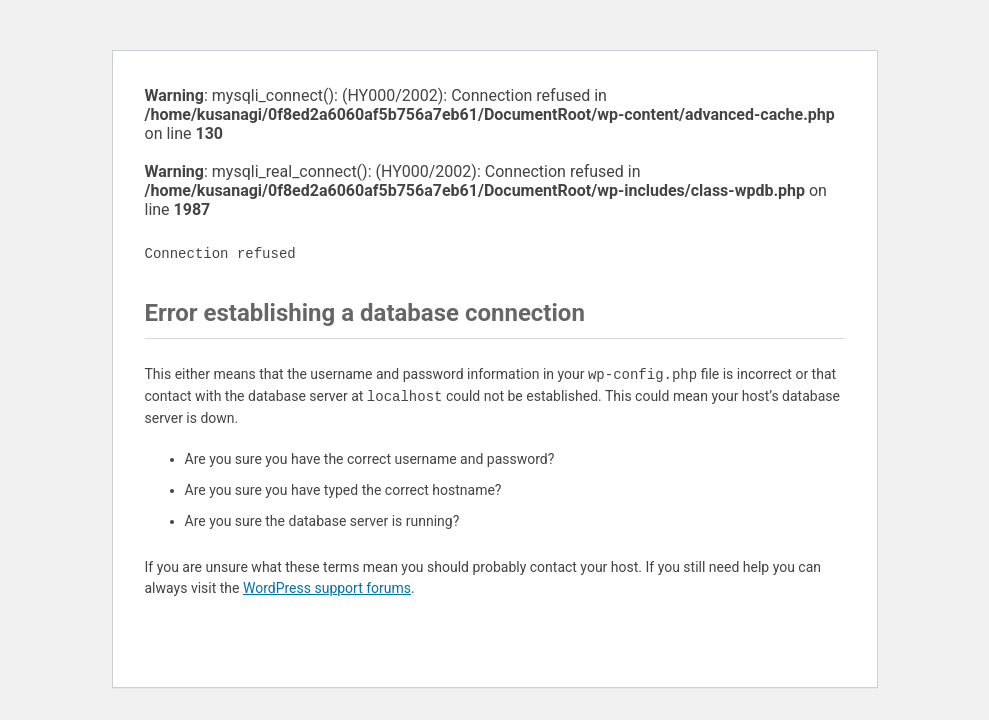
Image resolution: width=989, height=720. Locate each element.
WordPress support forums (327, 588)
